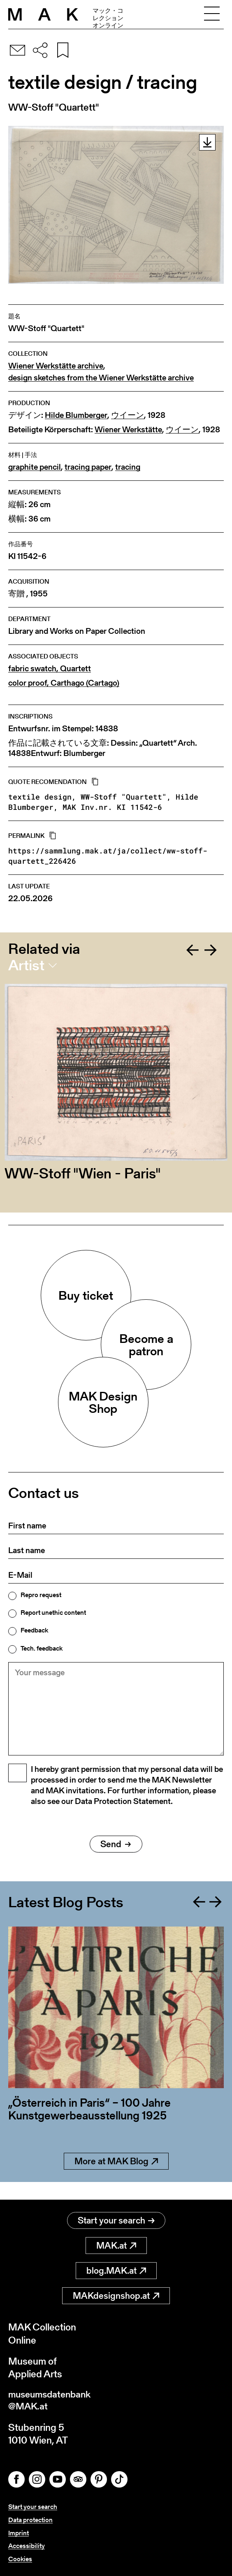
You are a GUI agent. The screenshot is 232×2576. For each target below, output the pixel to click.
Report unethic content (53, 1612)
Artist (26, 965)
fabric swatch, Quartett (49, 668)
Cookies (20, 2559)
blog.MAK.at (116, 2271)
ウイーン (127, 415)
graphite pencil (34, 467)
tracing (127, 467)
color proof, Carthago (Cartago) (63, 683)
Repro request (41, 1595)
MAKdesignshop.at (116, 2296)
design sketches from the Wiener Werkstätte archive (101, 378)
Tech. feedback (42, 1648)
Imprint (18, 2534)
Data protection (30, 2521)
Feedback (34, 1630)
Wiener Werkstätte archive (55, 366)
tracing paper (88, 467)
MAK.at (116, 2246)
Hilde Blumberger (76, 415)
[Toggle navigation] (212, 14)
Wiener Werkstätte (128, 429)
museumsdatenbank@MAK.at (52, 2402)
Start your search (116, 2221)
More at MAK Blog (116, 2179)
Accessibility (26, 2546)
